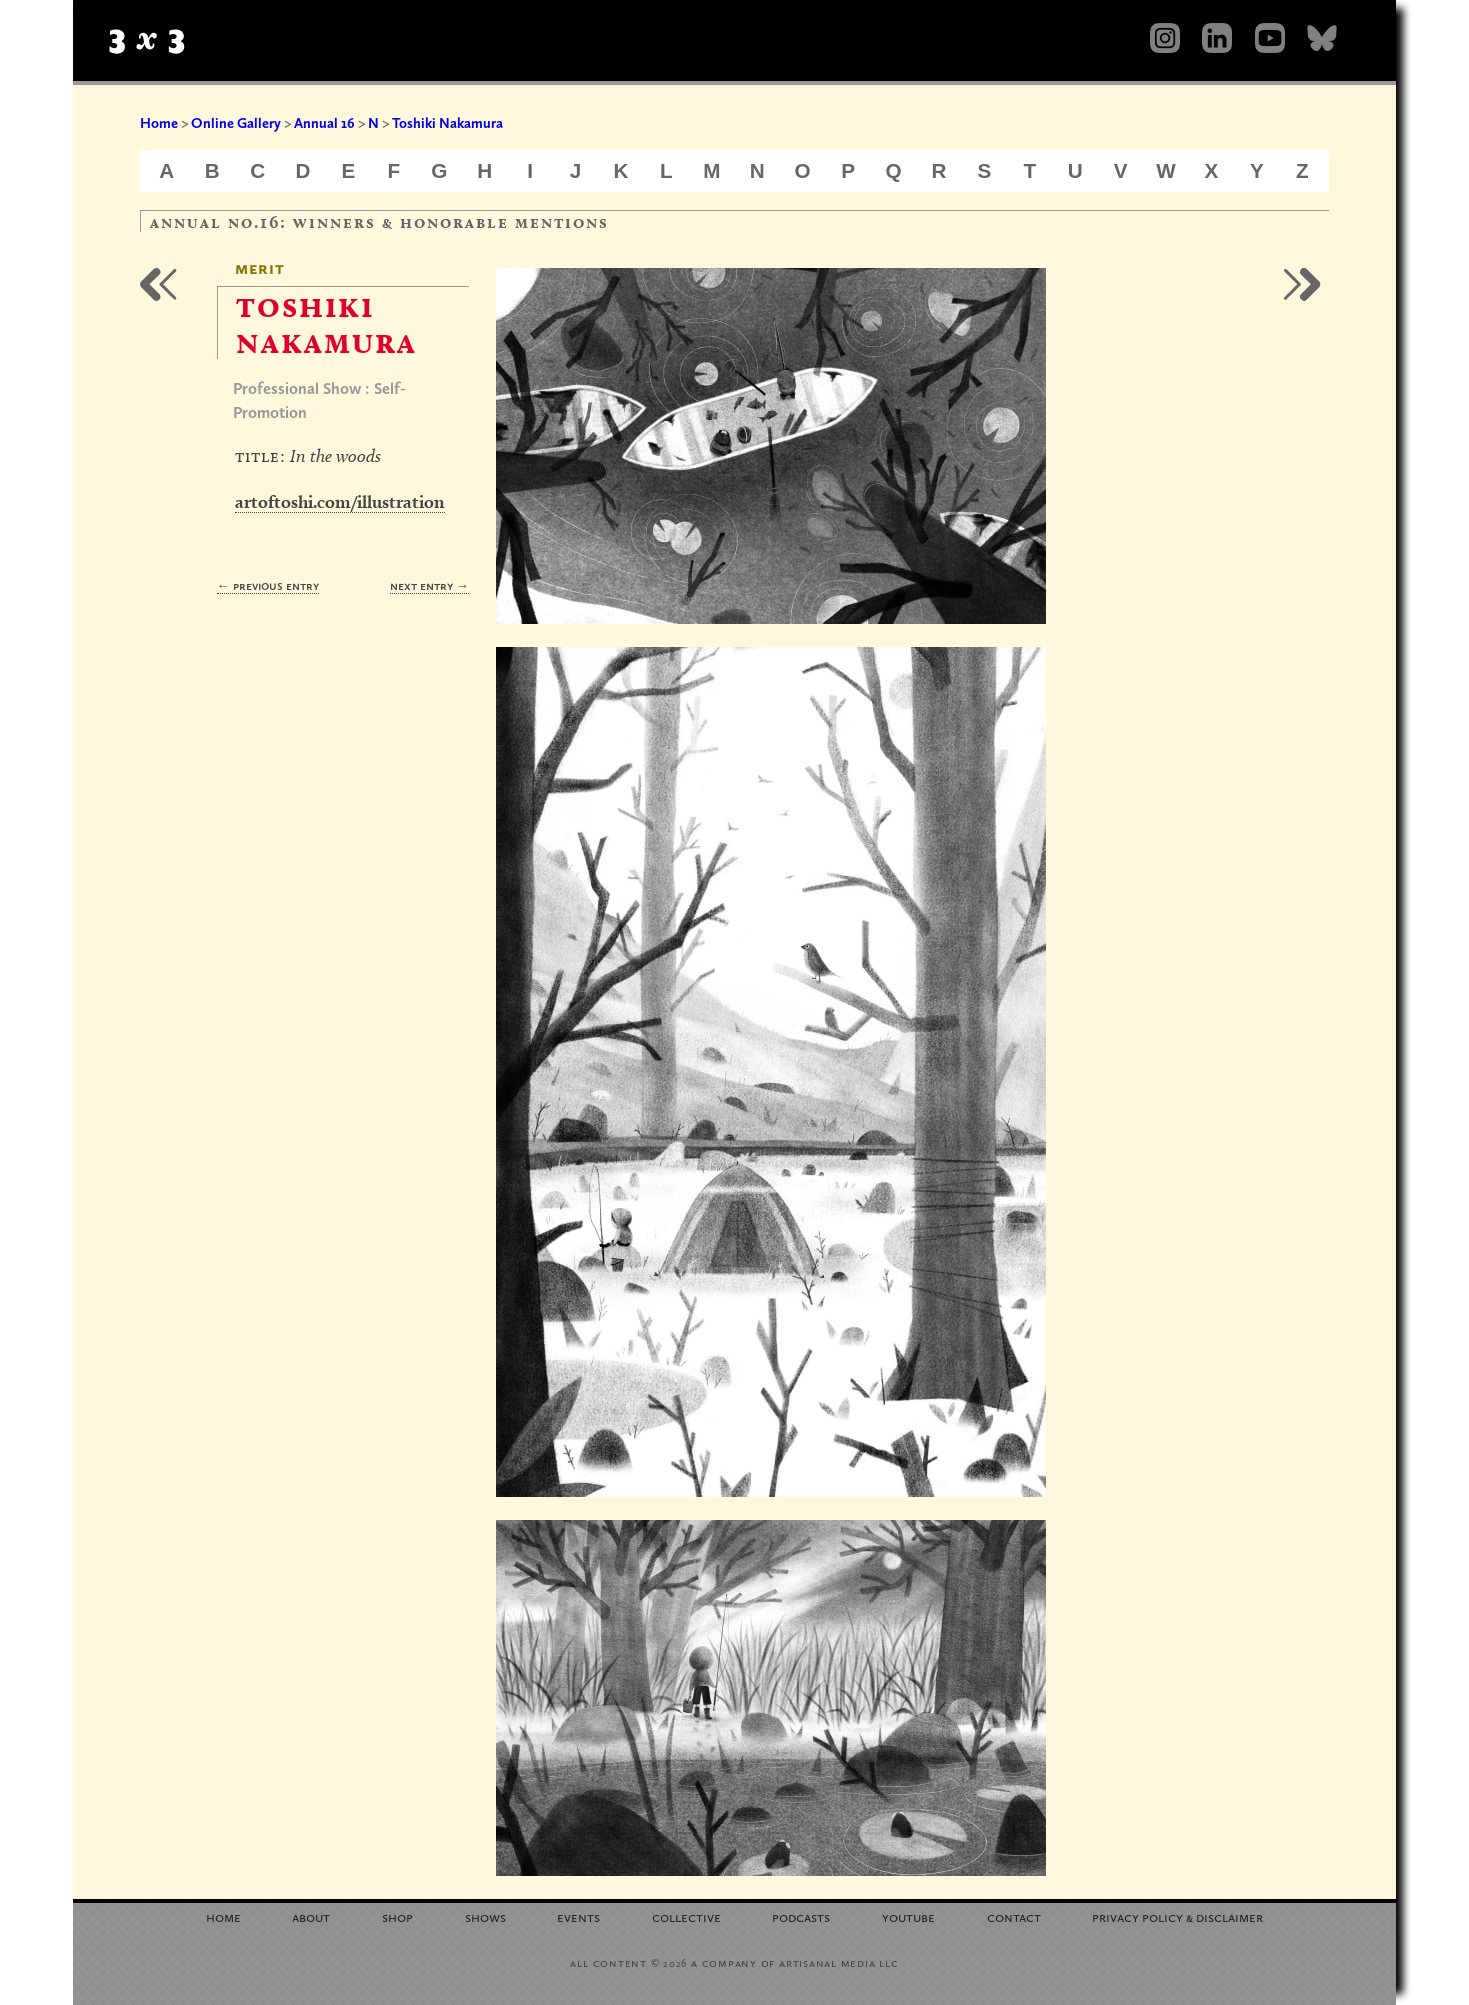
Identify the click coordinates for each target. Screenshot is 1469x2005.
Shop (397, 1916)
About (311, 1916)
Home (159, 123)
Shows (485, 1916)
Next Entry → (429, 585)
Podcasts (801, 1916)
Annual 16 (324, 123)
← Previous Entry (268, 585)
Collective (686, 1916)
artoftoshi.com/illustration (340, 501)
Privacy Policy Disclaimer (1177, 1916)
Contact (1014, 1916)
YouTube (908, 1916)
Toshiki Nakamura (447, 123)
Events (578, 1916)
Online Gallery (236, 123)
